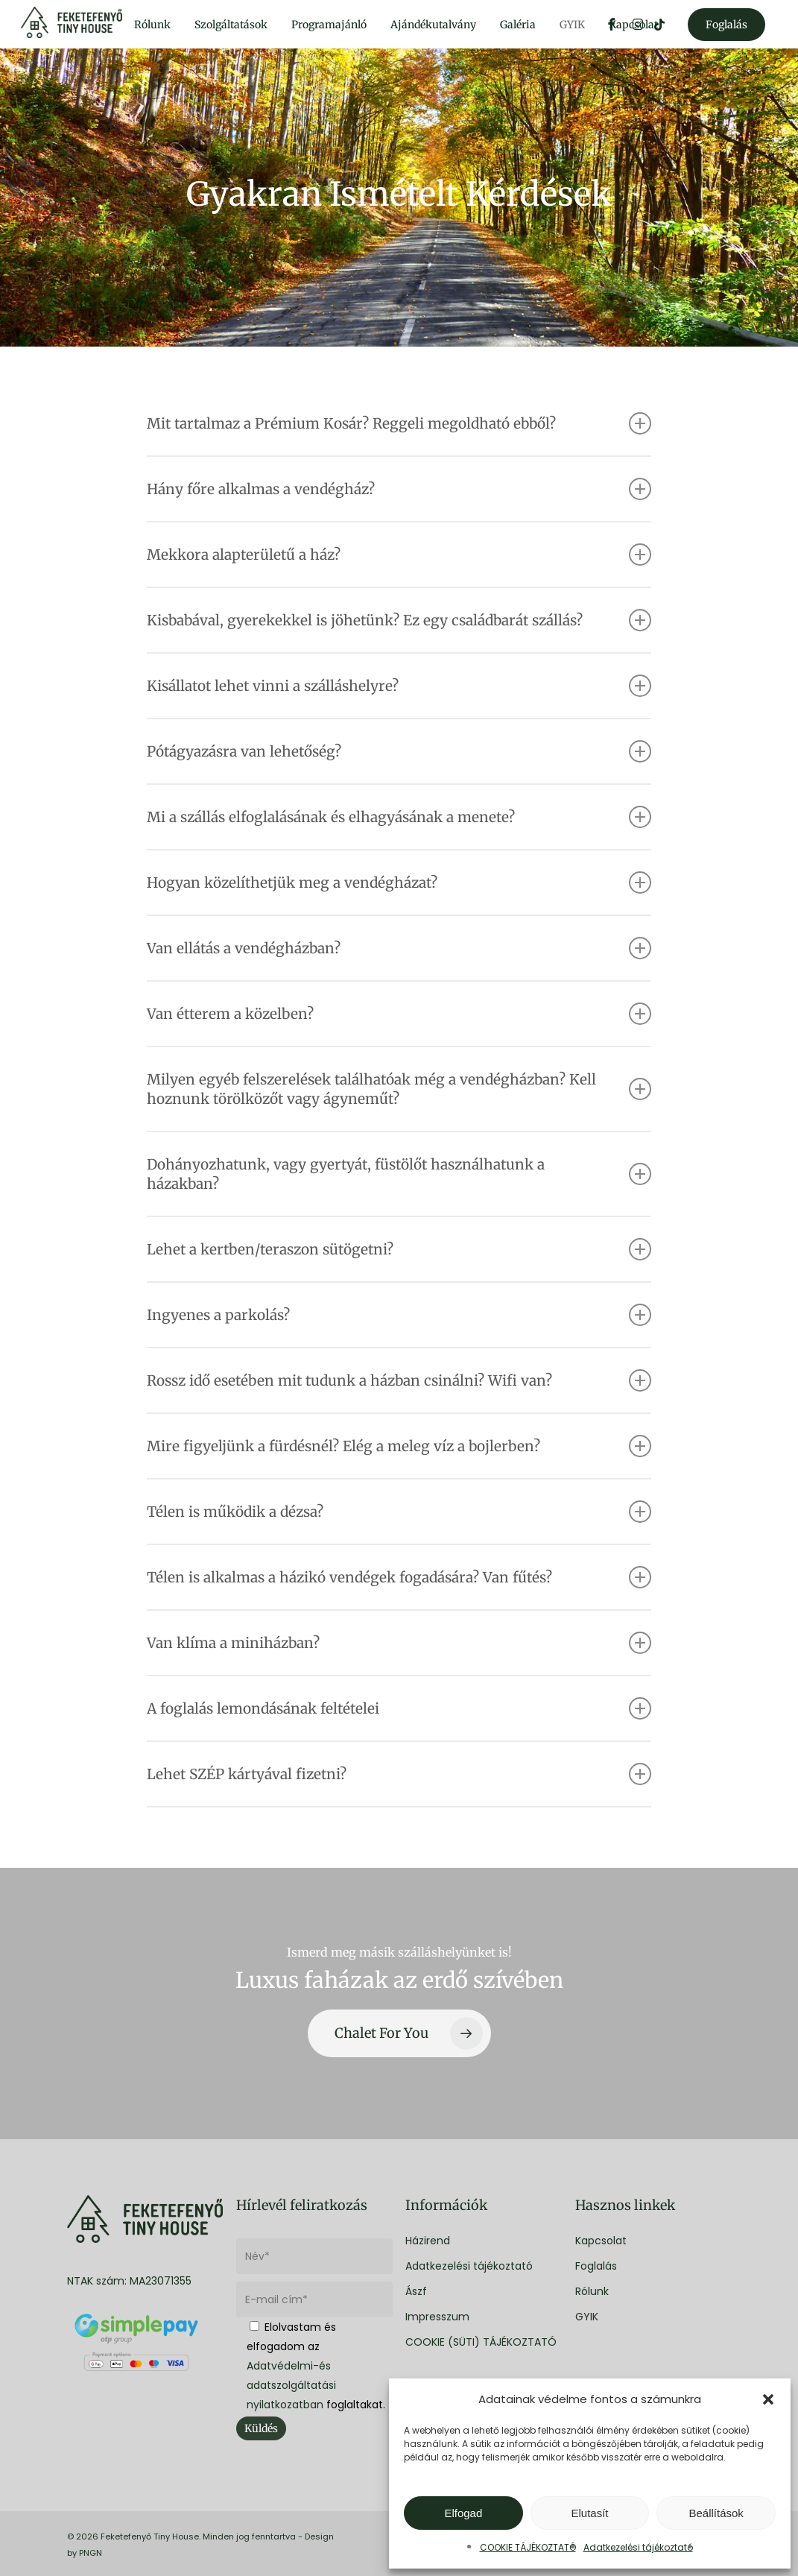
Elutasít (589, 2513)
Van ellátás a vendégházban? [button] (399, 948)
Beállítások (715, 2513)
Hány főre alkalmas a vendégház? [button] (399, 489)
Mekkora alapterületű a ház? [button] (399, 554)
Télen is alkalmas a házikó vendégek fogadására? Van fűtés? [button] (399, 1577)
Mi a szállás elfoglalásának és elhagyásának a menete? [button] (399, 817)
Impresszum (437, 2316)
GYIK (586, 2316)
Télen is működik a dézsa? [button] (399, 1511)
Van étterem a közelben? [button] (399, 1014)
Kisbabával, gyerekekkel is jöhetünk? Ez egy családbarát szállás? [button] (399, 620)
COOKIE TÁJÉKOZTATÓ (528, 2547)
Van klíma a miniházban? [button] (399, 1643)
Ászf (416, 2291)
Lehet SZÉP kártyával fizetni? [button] (399, 1774)
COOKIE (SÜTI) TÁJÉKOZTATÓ (481, 2341)
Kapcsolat (601, 2240)
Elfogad (463, 2513)
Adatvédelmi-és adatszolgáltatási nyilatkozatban (291, 2385)
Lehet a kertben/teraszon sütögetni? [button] (399, 1249)
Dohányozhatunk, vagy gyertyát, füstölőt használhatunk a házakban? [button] (399, 1174)
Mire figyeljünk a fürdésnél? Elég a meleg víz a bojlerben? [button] (399, 1446)
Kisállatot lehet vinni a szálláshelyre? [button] (399, 686)
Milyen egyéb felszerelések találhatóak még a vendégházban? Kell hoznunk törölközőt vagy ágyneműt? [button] (399, 1089)
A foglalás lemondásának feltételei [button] (399, 1708)
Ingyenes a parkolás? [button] (399, 1315)
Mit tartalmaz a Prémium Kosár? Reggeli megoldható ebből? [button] (399, 423)
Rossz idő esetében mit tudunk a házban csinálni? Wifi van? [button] (399, 1380)
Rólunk (592, 2291)
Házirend (427, 2240)
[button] (768, 2399)
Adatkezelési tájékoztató (638, 2547)
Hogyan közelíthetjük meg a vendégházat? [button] (399, 882)
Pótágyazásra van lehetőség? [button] (399, 751)
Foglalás (596, 2265)
